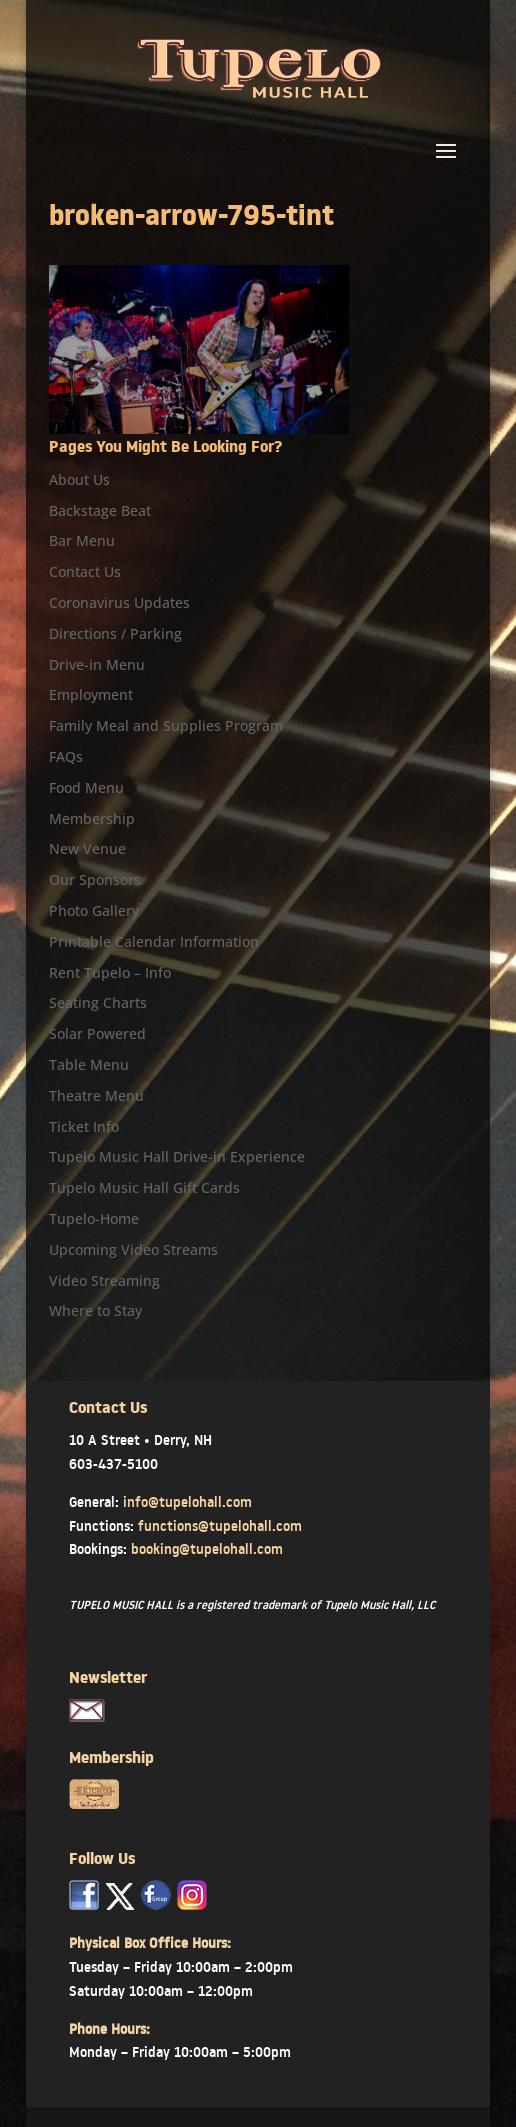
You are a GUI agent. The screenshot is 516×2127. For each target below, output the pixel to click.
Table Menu (89, 1064)
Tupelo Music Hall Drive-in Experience (177, 1156)
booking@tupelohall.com (207, 1549)
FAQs (66, 756)
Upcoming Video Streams (133, 1249)
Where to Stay (95, 1310)
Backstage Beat (100, 510)
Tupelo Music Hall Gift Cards (144, 1187)
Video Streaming (104, 1280)
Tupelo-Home (94, 1218)
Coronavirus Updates (119, 602)
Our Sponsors (95, 879)
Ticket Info (84, 1126)
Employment (91, 694)
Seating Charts (98, 1002)
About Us (79, 479)
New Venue (87, 848)
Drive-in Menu (97, 664)
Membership (92, 818)
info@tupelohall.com (187, 1502)
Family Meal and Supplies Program (166, 725)
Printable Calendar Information (154, 941)
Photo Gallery (94, 910)
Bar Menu (82, 540)
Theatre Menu (96, 1095)
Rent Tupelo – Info (110, 972)
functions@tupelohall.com (220, 1526)
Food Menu (86, 787)
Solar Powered (97, 1033)
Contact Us (85, 571)
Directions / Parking (115, 633)
